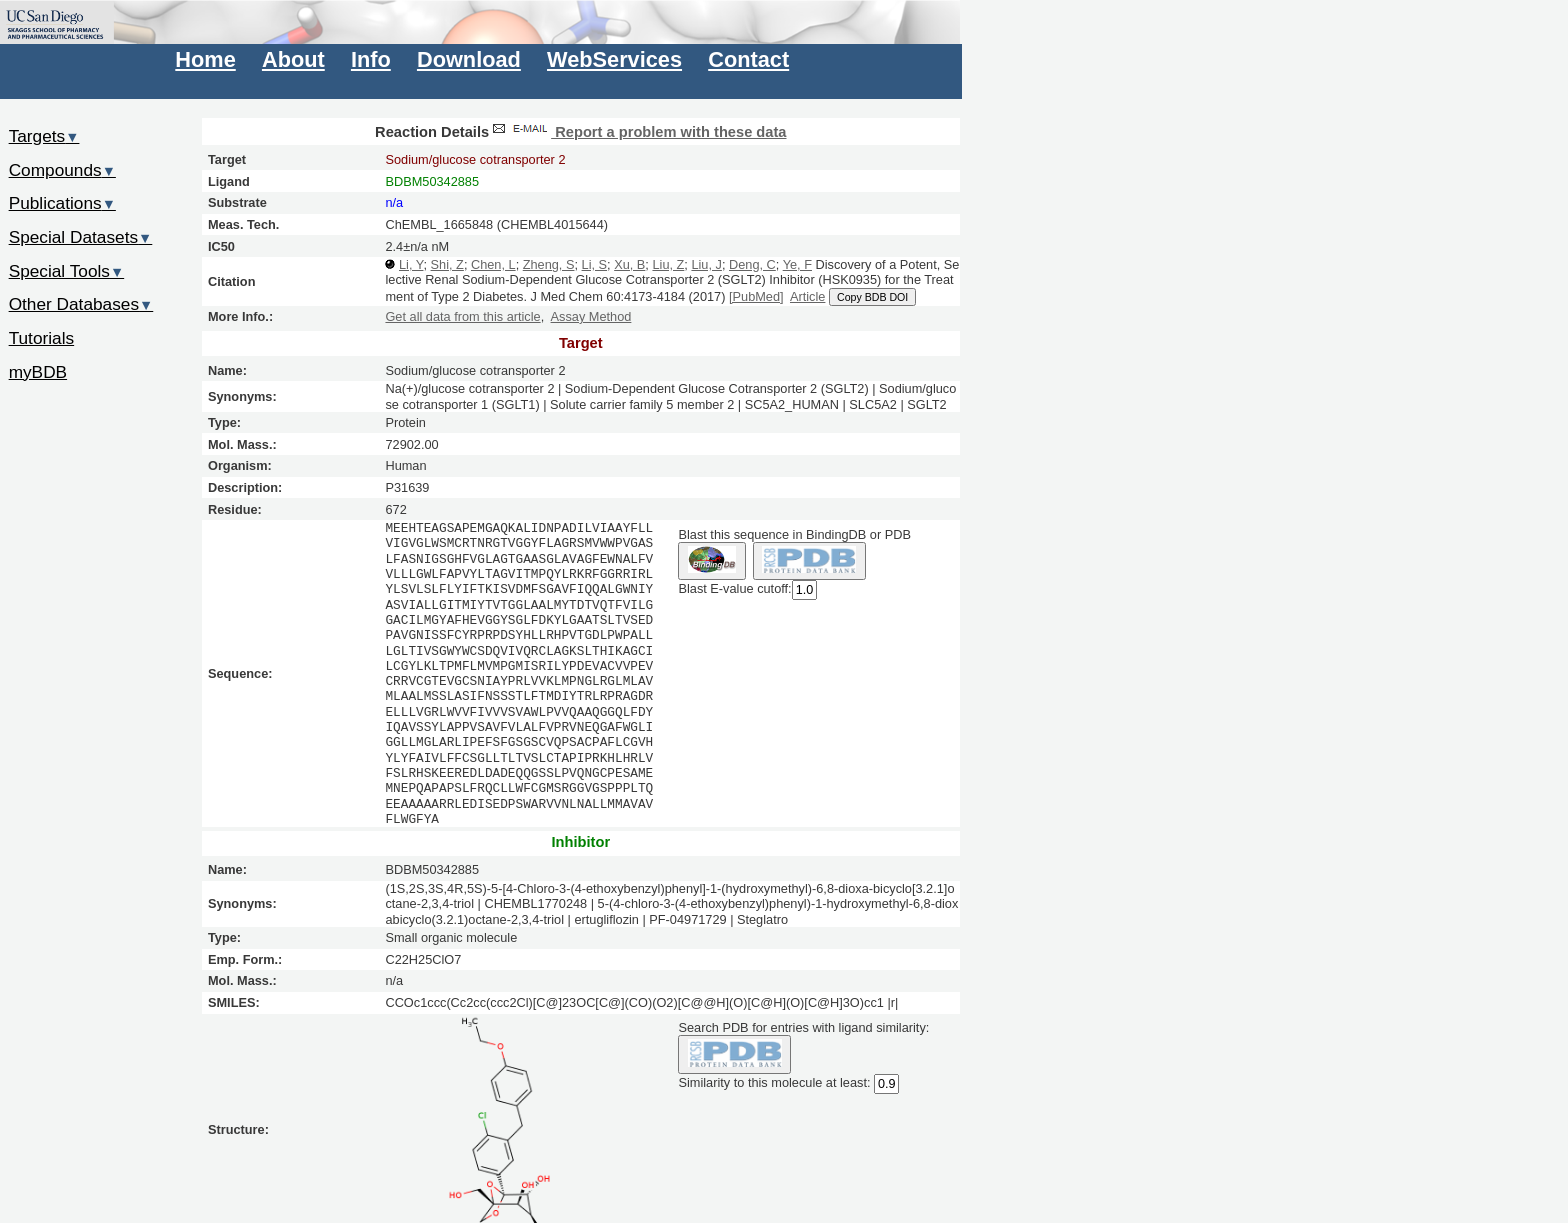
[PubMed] (756, 296)
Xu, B (629, 264)
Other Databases (81, 304)
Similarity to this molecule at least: (774, 1081)
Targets (44, 136)
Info (371, 59)
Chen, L (493, 264)
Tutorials (42, 338)
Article (807, 296)
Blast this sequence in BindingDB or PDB (794, 534)
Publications (62, 203)
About (293, 59)
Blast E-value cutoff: (734, 589)
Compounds (62, 170)
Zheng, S (549, 264)
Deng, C (752, 264)
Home (205, 59)
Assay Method (591, 316)
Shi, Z (447, 264)
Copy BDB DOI (872, 297)
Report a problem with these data (637, 132)
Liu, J (706, 264)
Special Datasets (81, 237)
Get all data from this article (462, 316)
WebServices (614, 59)
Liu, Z (668, 264)
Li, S (595, 264)
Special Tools (67, 271)
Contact (748, 59)
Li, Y (411, 264)
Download (469, 59)
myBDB (38, 372)
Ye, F (797, 264)
